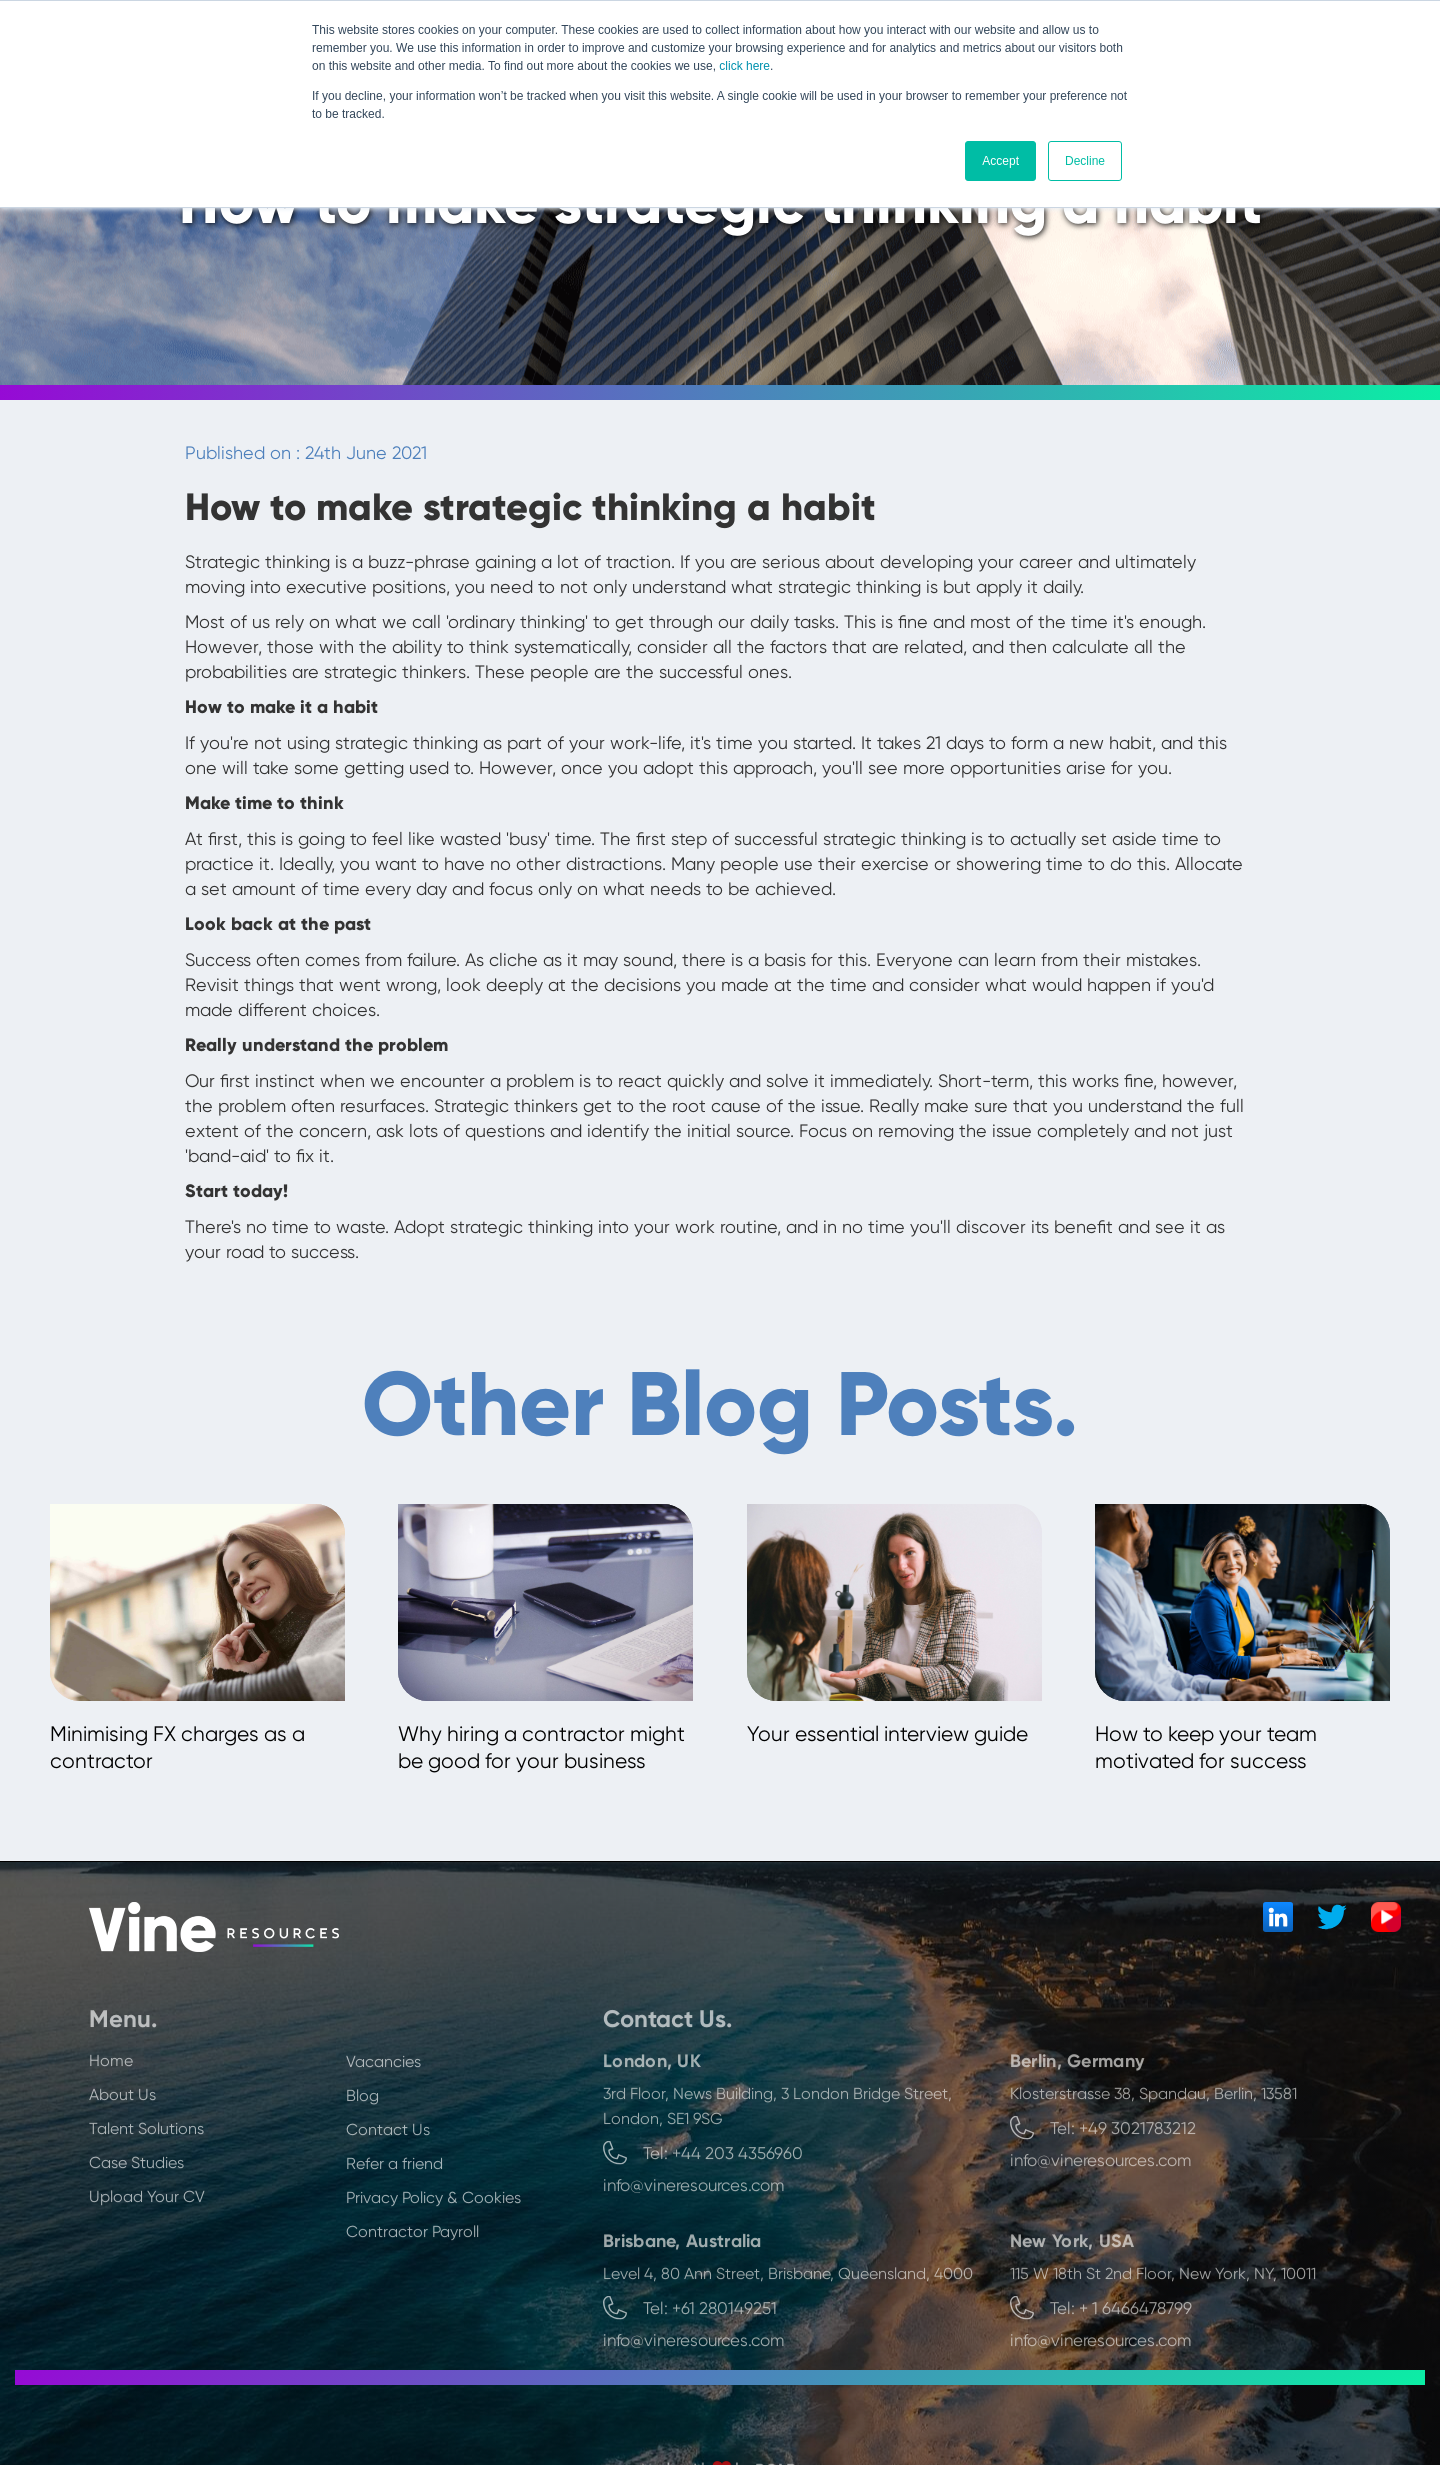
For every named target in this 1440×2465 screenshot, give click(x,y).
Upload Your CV (147, 2254)
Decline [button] (1085, 161)
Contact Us (388, 2187)
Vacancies (383, 2119)
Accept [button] (1000, 161)
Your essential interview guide (887, 1734)
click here (744, 66)
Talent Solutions (146, 2186)
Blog (362, 2153)
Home (111, 2118)
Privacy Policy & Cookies (433, 2255)
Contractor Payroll (412, 2289)
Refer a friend (394, 2221)
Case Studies (136, 2220)
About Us (122, 2152)
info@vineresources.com (693, 2243)
